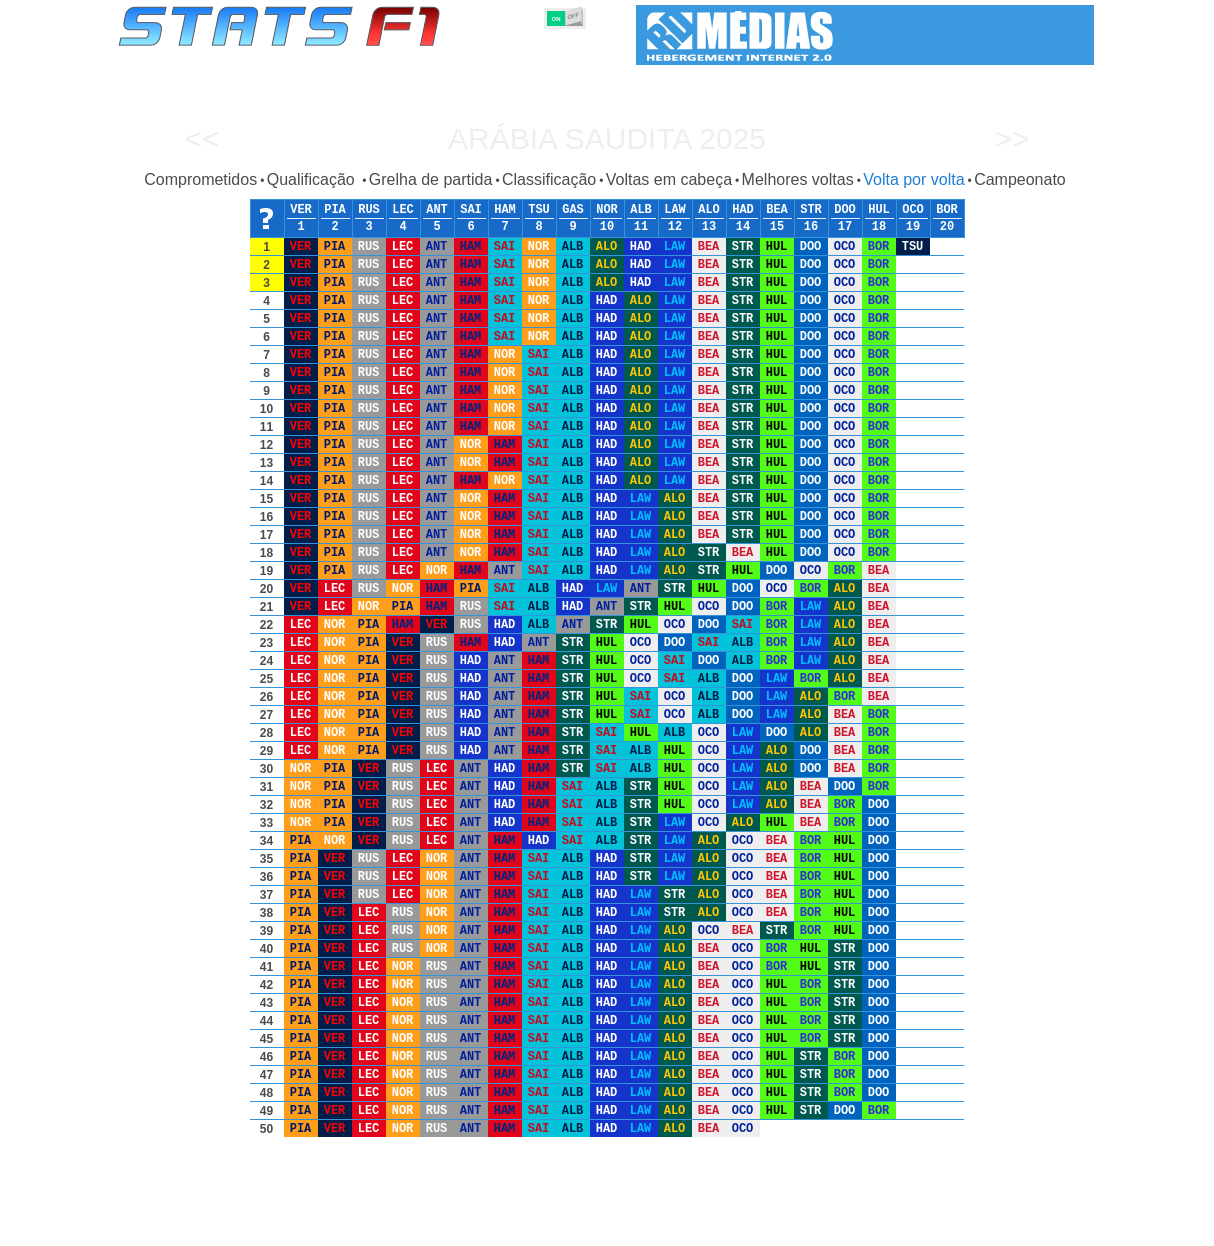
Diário (868, 1227)
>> (1011, 138)
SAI (471, 210)
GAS (573, 210)
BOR (947, 210)
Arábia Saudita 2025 (607, 138)
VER (301, 210)
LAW (675, 210)
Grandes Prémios (375, 1227)
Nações (740, 1227)
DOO (845, 210)
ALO (709, 210)
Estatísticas (184, 1227)
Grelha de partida (431, 179)
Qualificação (313, 179)
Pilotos (465, 1227)
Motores (621, 1227)
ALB (641, 210)
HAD (743, 210)
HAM (505, 210)
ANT (437, 210)
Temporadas (272, 1227)
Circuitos (806, 1227)
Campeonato (1020, 179)
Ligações (930, 1227)
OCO (913, 210)
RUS (369, 210)
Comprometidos (200, 179)
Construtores (541, 1227)
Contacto (1057, 1227)
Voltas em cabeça (669, 179)
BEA (777, 210)
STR (811, 210)
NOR (607, 210)
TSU (539, 210)
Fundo (993, 1227)
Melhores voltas (798, 179)
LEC (403, 210)
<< (201, 138)
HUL (879, 210)
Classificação (549, 179)
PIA (335, 210)
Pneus (682, 1227)
